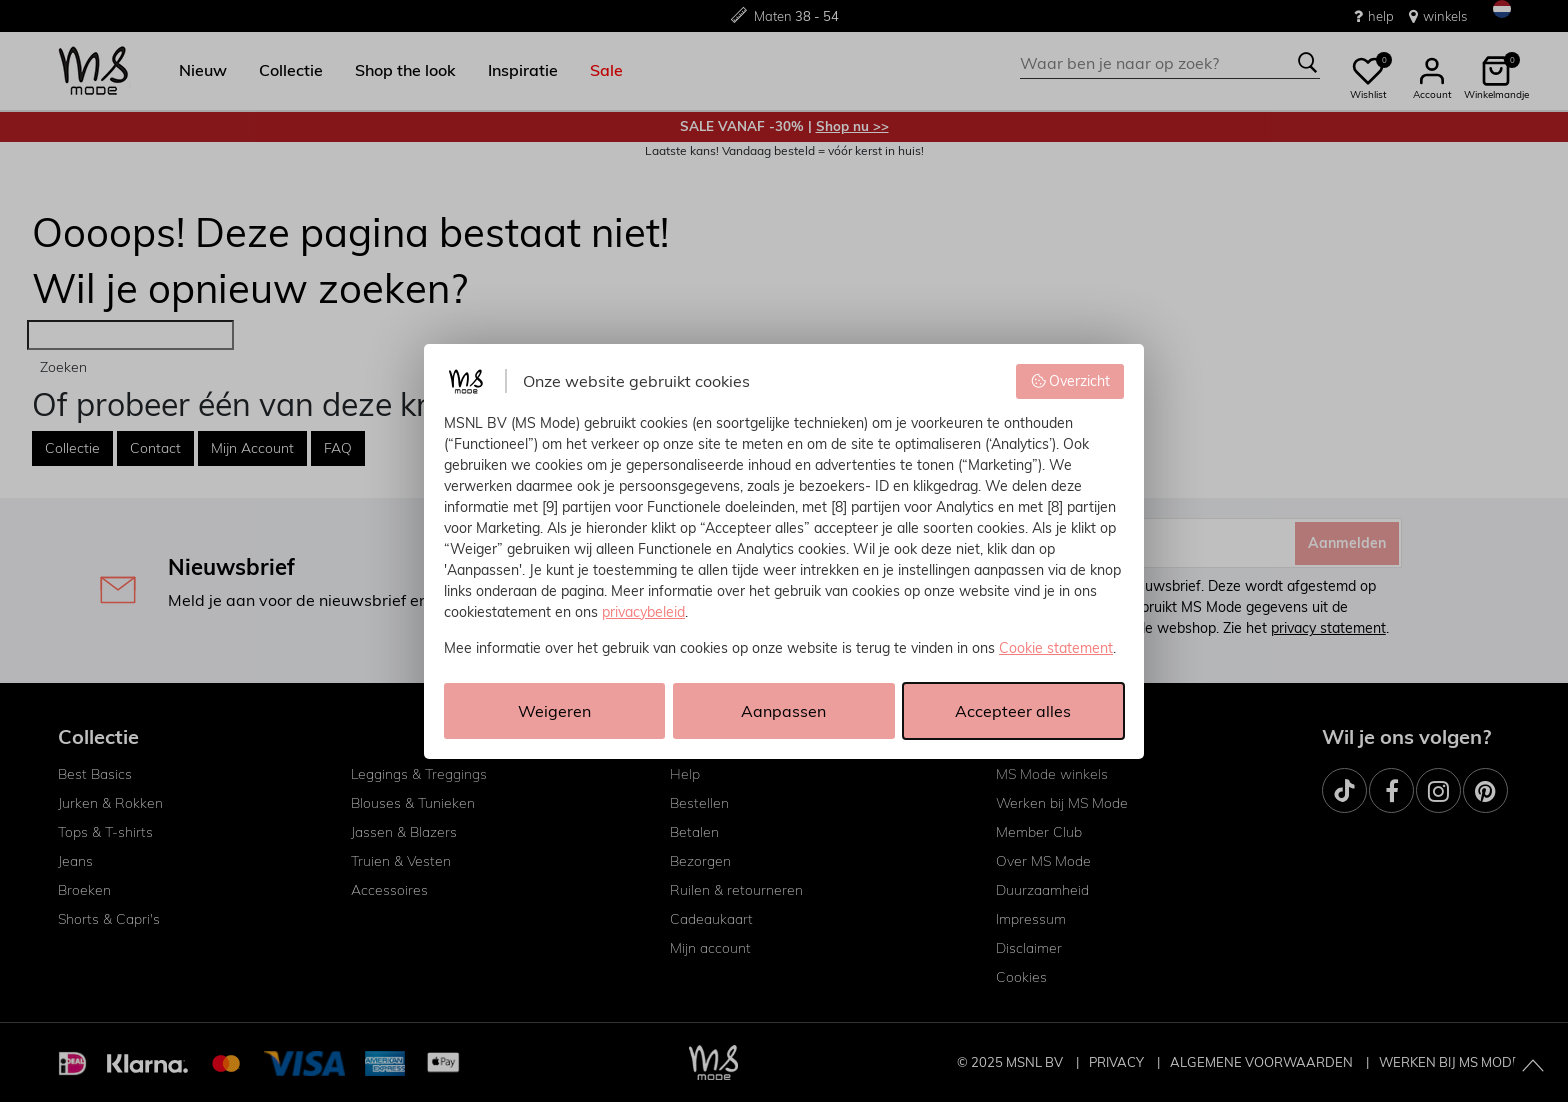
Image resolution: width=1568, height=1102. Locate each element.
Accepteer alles (1013, 711)
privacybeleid (643, 612)
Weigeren (554, 711)
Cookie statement (1056, 648)
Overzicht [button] (1070, 381)
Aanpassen (783, 711)
